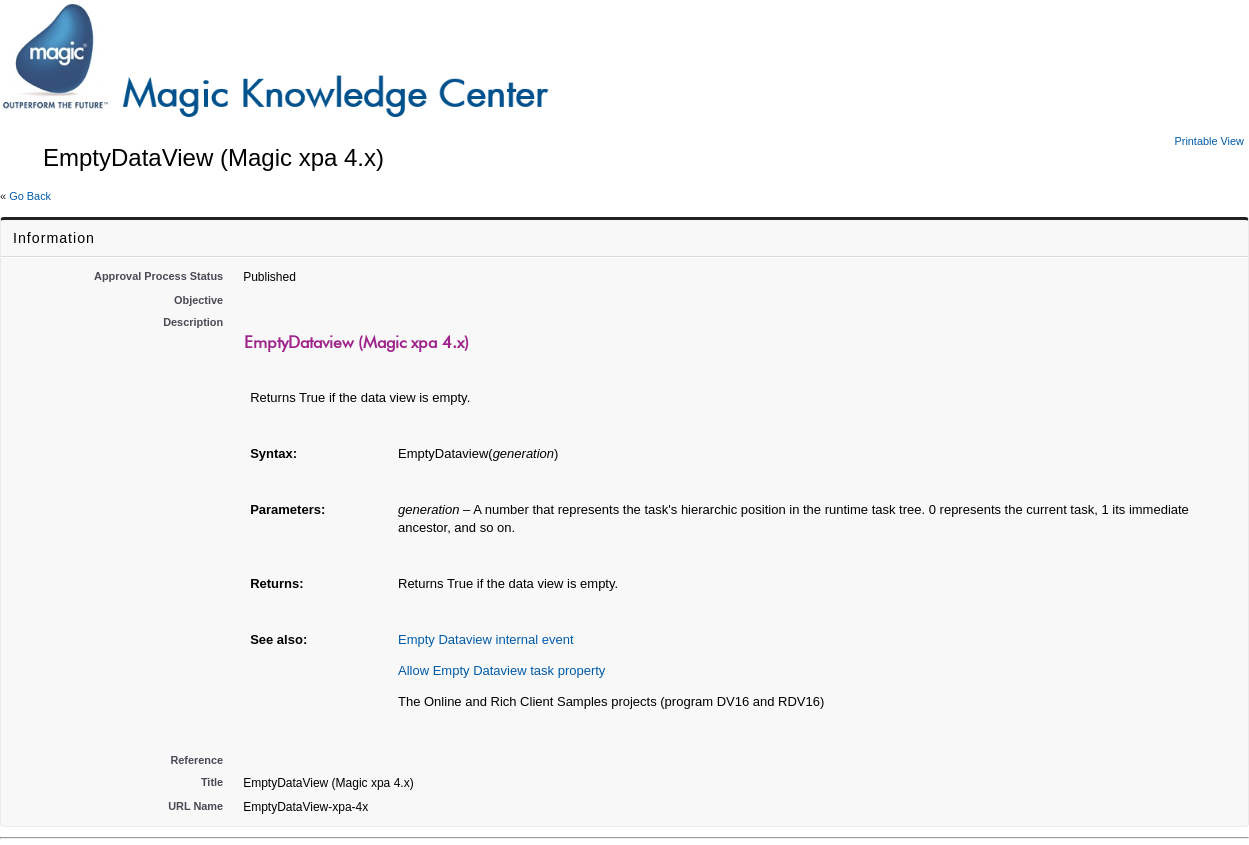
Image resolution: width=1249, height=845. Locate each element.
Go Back (30, 196)
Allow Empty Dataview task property (501, 670)
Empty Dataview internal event (486, 639)
